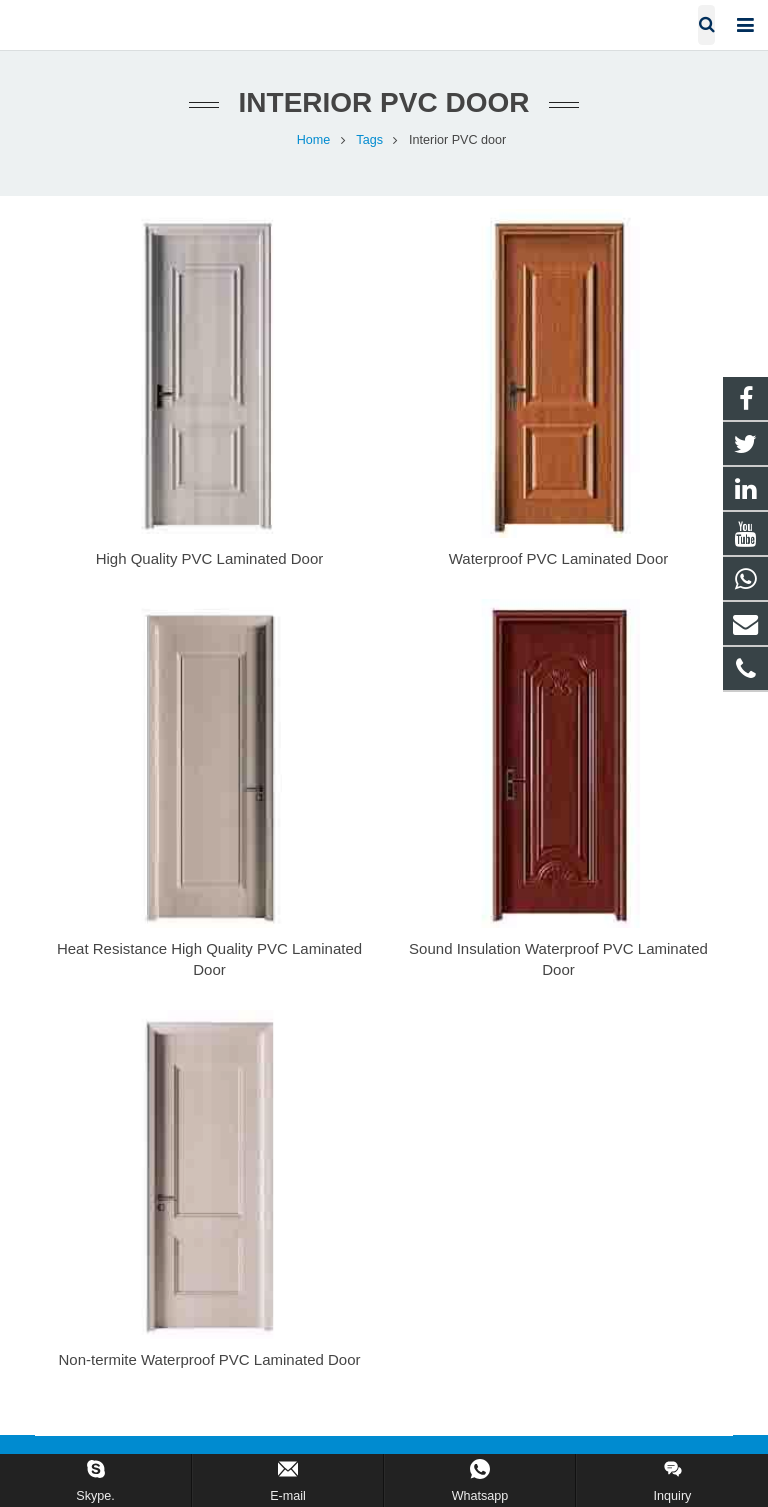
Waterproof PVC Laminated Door (559, 558)
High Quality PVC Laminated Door (210, 558)
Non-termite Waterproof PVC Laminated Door (209, 1359)
